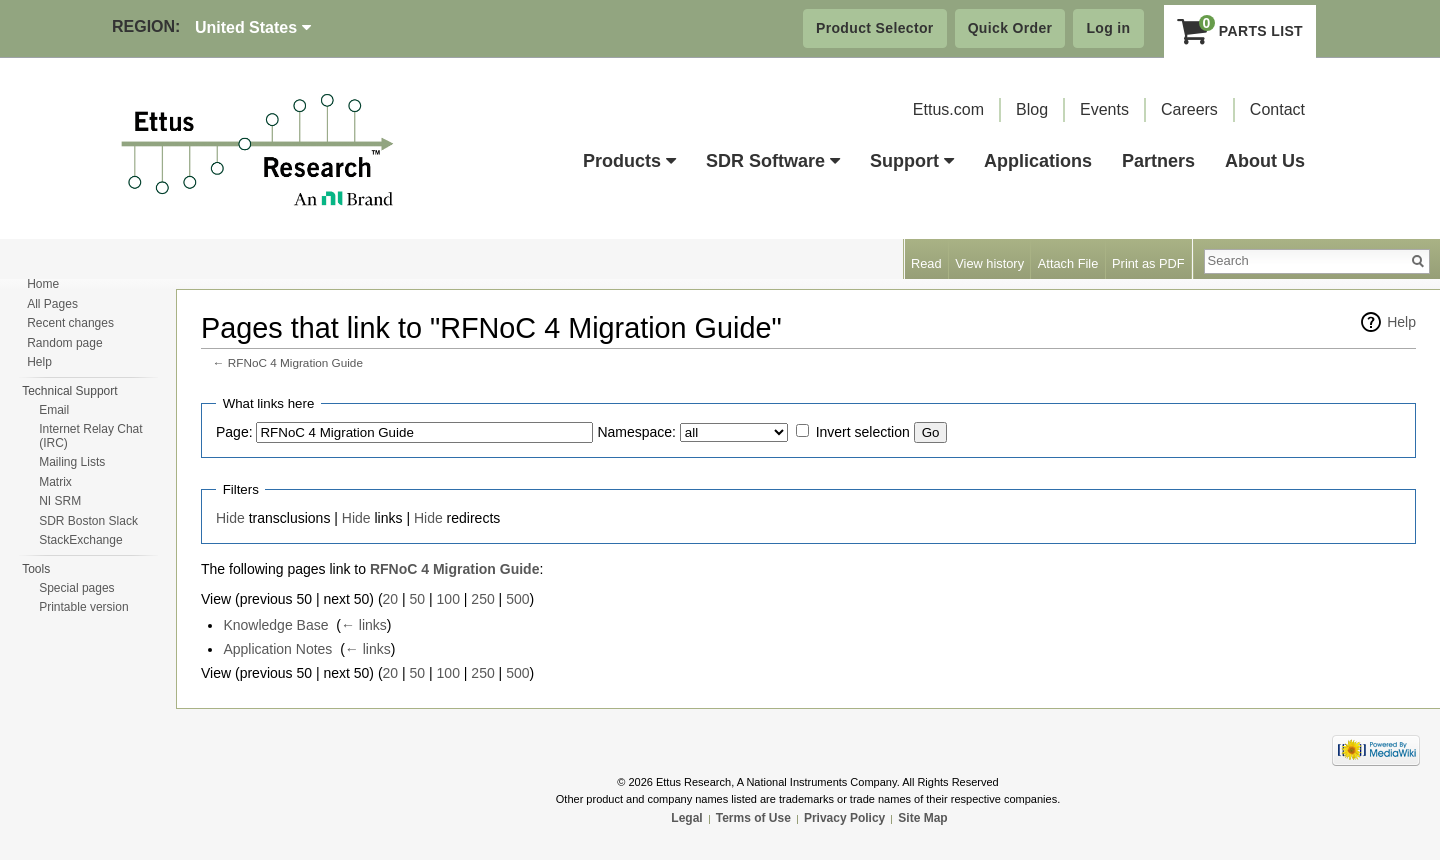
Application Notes (277, 649)
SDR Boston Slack (88, 521)
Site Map (922, 818)
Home (43, 284)
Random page (64, 343)
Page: (234, 432)
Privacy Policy (844, 818)
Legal (686, 818)
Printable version (83, 607)
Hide (230, 518)
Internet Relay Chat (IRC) (90, 436)
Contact (1277, 109)
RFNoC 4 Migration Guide (295, 362)
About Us (1265, 161)
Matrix (55, 482)
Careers (1189, 109)
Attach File (1068, 263)
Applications (1038, 161)
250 (482, 599)
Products (629, 161)
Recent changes (70, 323)
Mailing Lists (72, 462)
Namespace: (636, 432)
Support (912, 161)
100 (448, 599)
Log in (1108, 28)
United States (253, 27)
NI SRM (60, 501)
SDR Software (773, 161)
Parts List (1240, 31)
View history (989, 263)
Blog (1032, 109)
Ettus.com (948, 109)
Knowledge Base (275, 625)
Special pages (76, 588)
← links (364, 625)
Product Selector (875, 28)
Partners (1158, 161)
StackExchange (80, 540)
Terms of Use (753, 818)
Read (926, 263)
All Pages (52, 304)
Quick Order (1010, 28)
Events (1104, 109)
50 (418, 599)
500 (517, 599)
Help (1401, 322)
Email (54, 410)
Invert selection (863, 432)
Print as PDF (1148, 263)
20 (391, 599)
